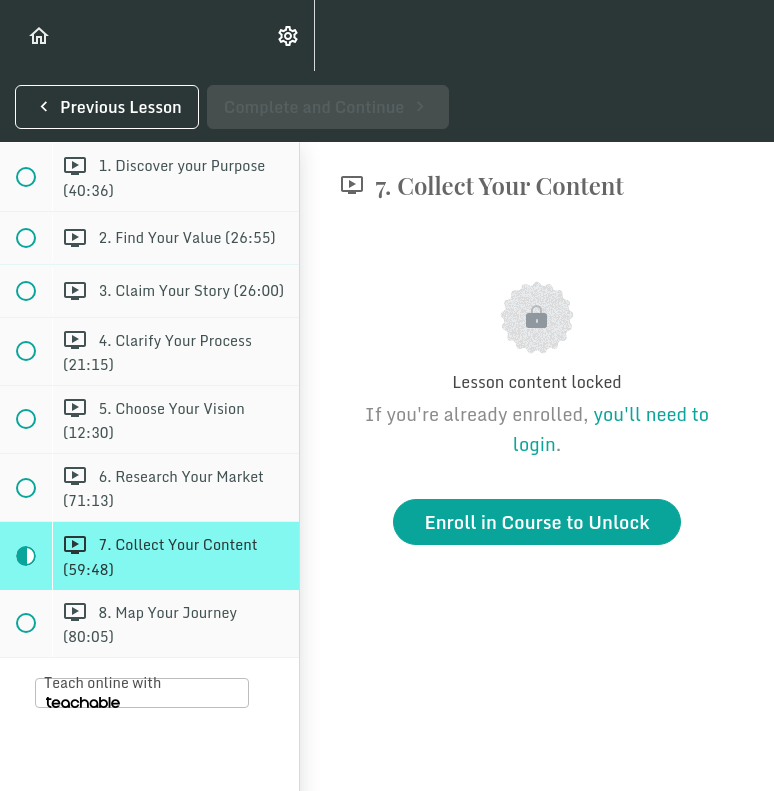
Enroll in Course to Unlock (536, 522)
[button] (40, 35)
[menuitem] (289, 35)
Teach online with (102, 690)
